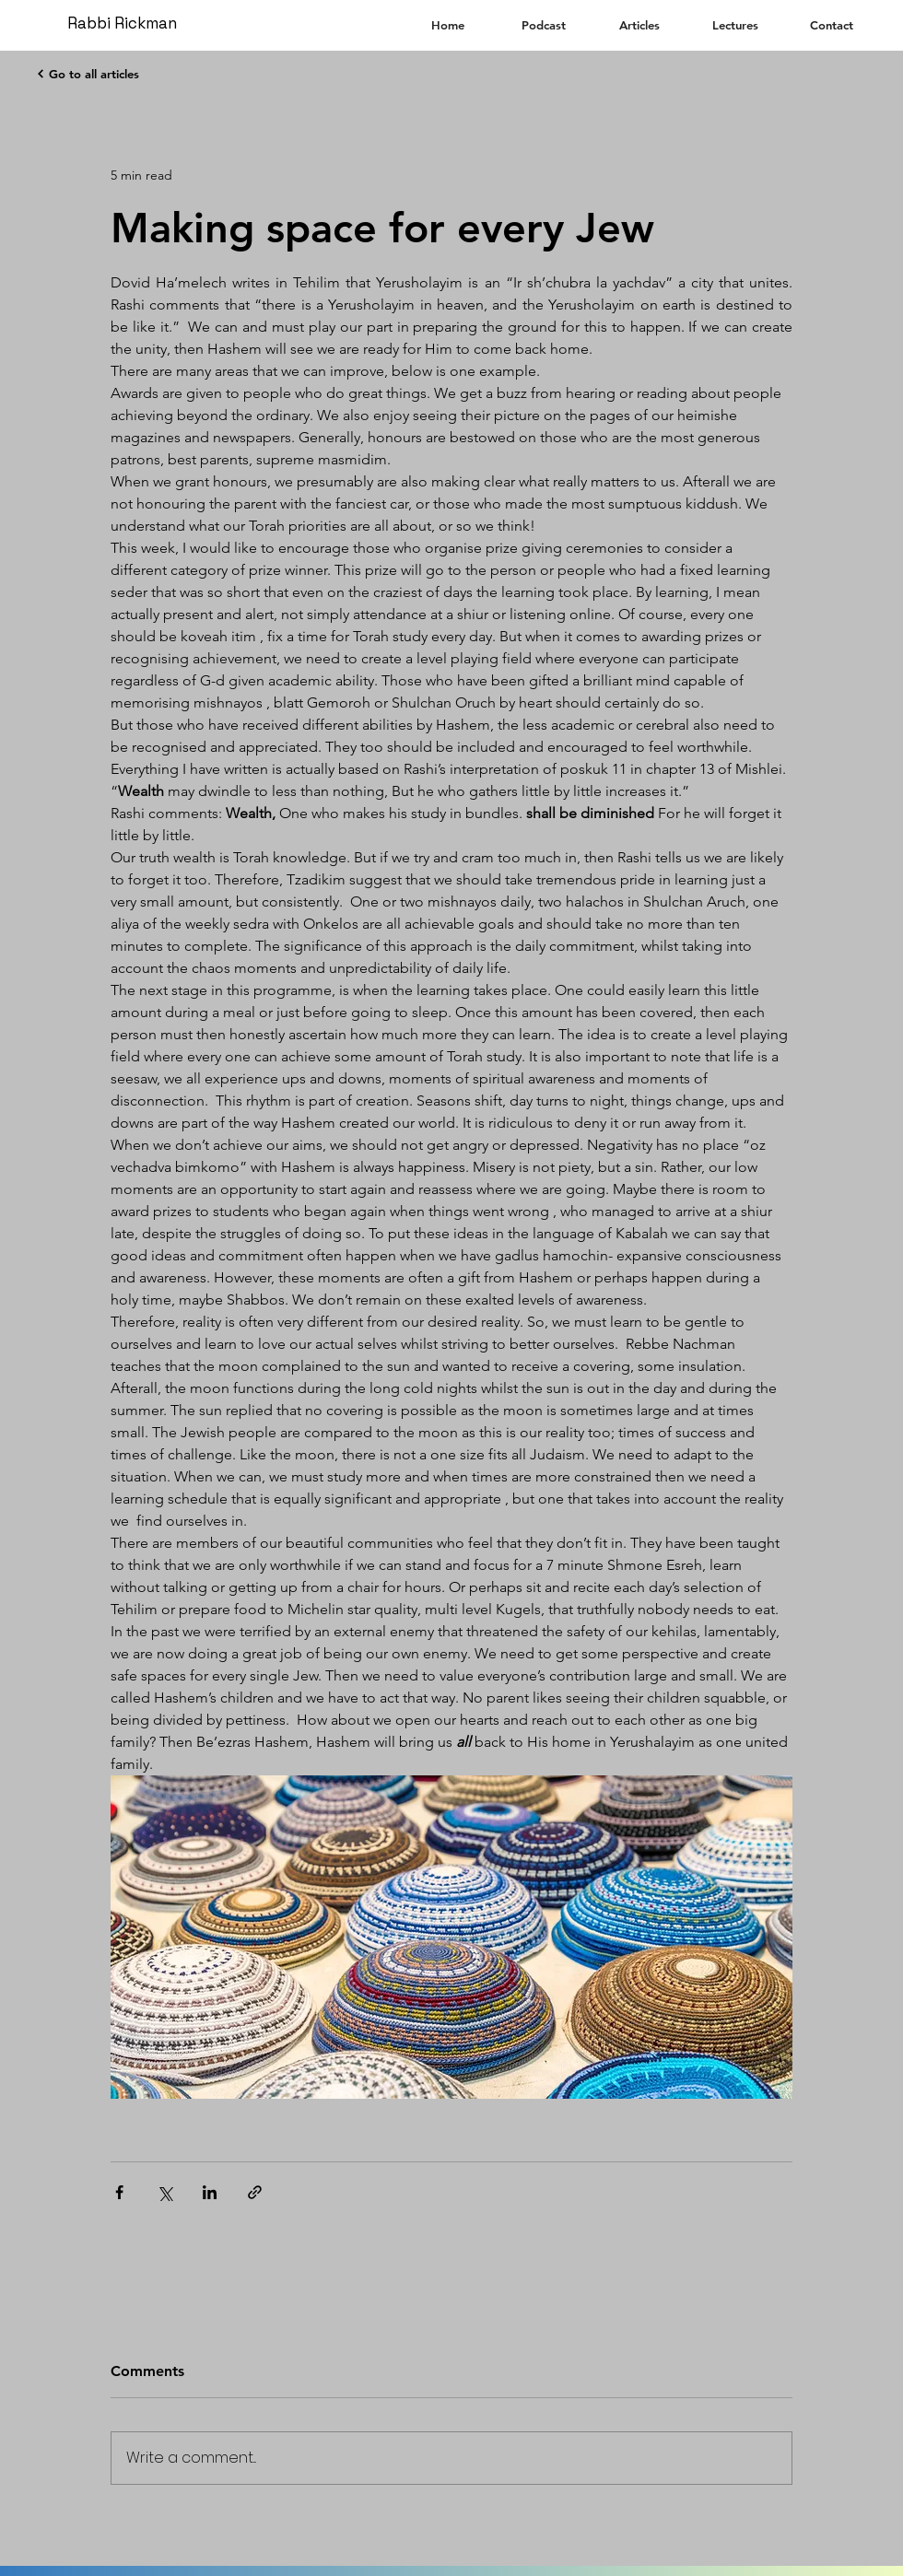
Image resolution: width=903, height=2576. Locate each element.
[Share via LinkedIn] (209, 2192)
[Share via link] (255, 2192)
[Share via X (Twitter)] (164, 2192)
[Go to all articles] (87, 73)
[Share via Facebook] (119, 2192)
